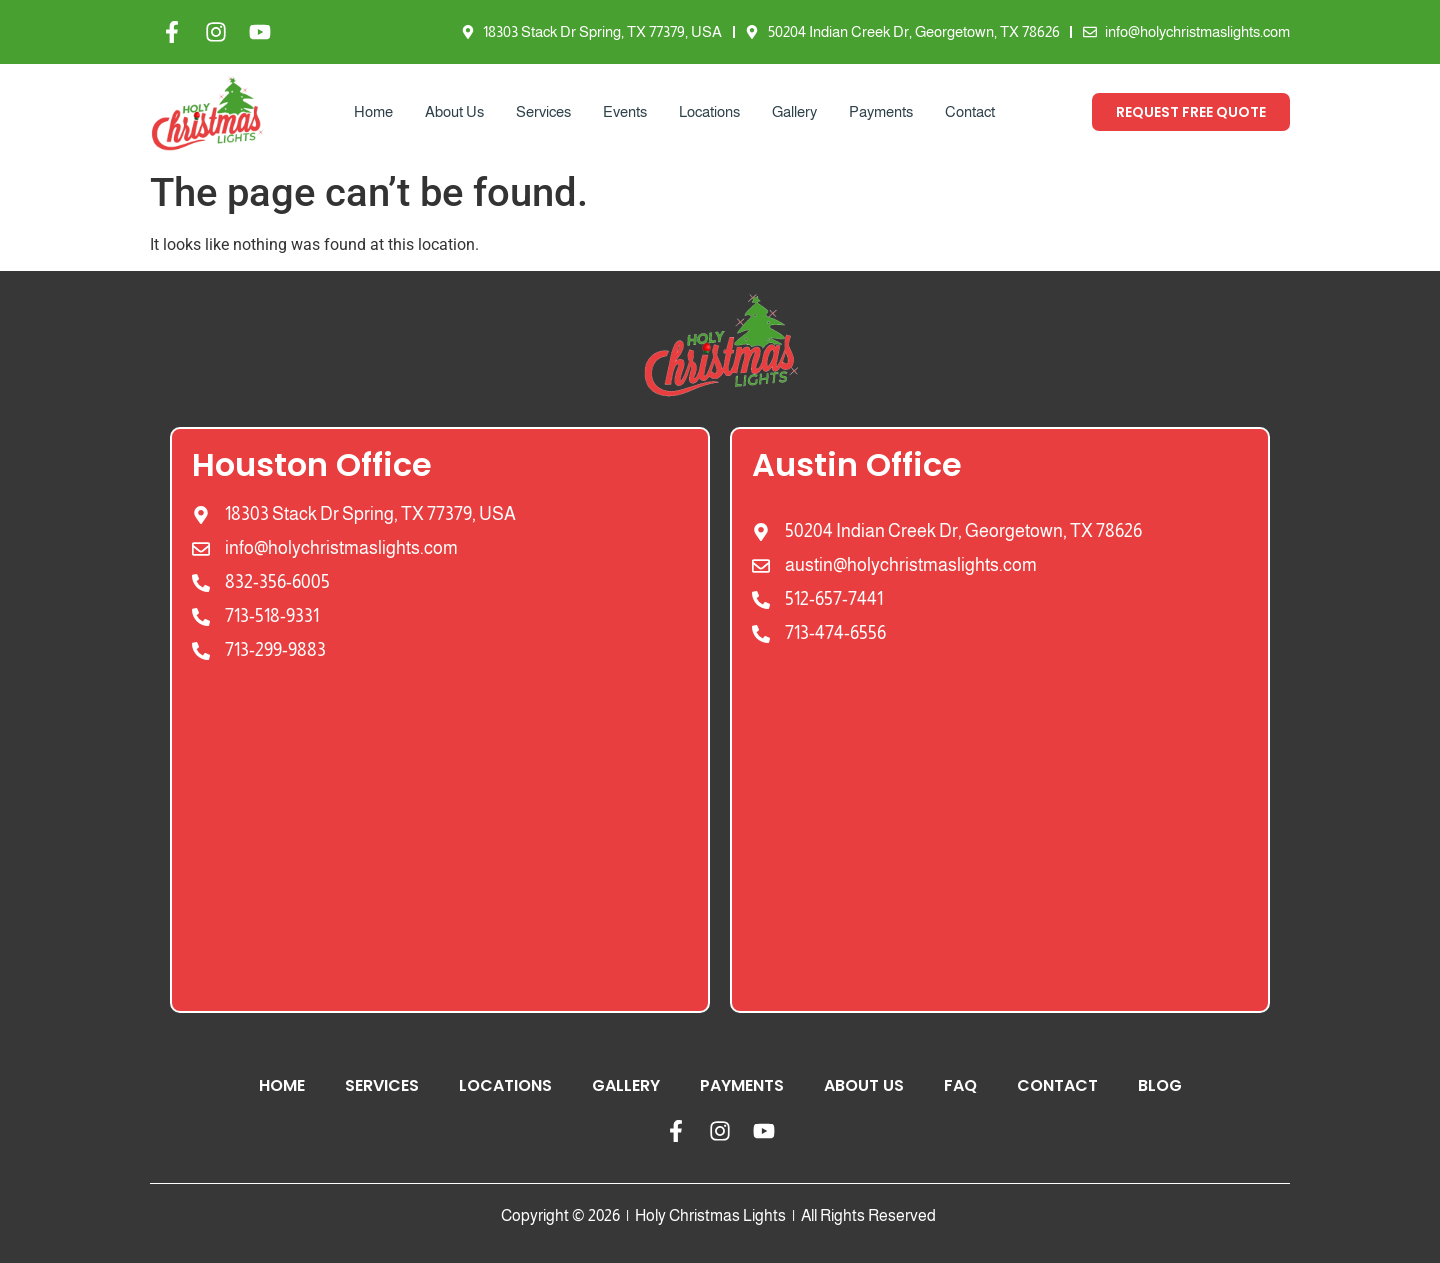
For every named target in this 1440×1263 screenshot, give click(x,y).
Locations (709, 111)
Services (543, 111)
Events (625, 111)
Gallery (794, 111)
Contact (970, 111)
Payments (881, 111)
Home (373, 111)
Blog (1160, 1085)
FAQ (960, 1085)
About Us (454, 111)
